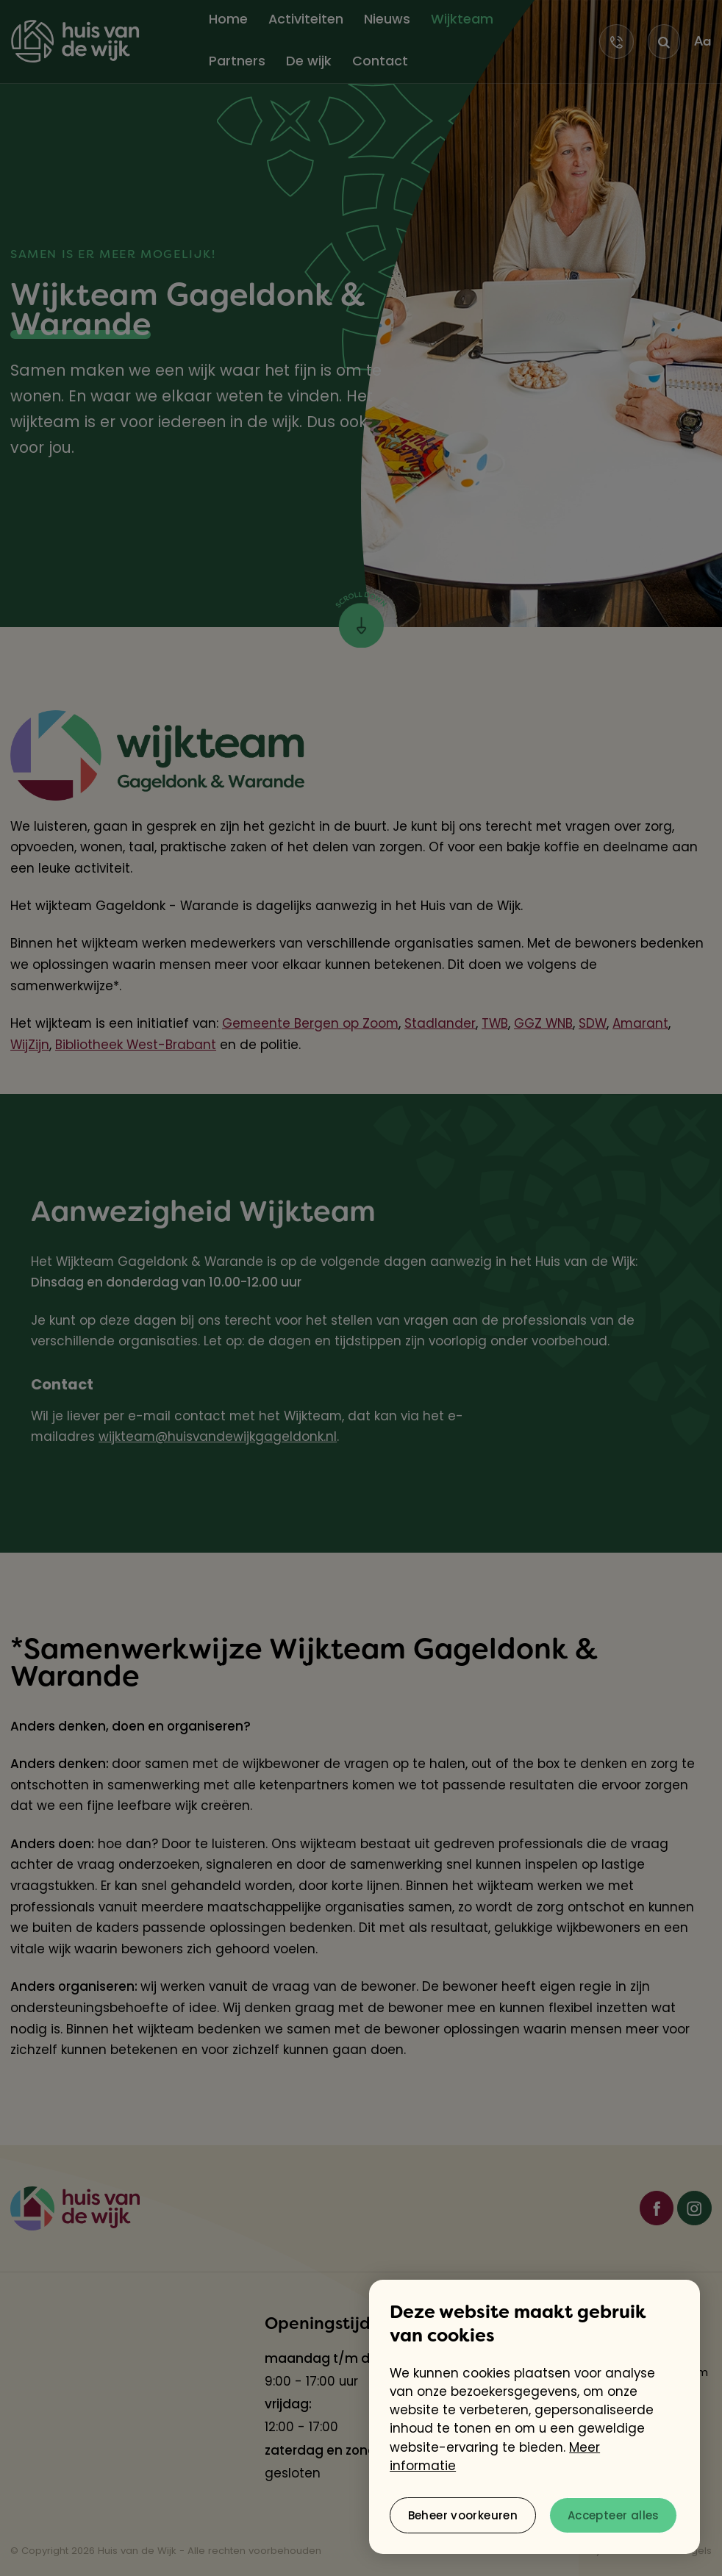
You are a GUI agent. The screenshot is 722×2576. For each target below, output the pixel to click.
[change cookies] (463, 2515)
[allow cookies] (613, 2515)
